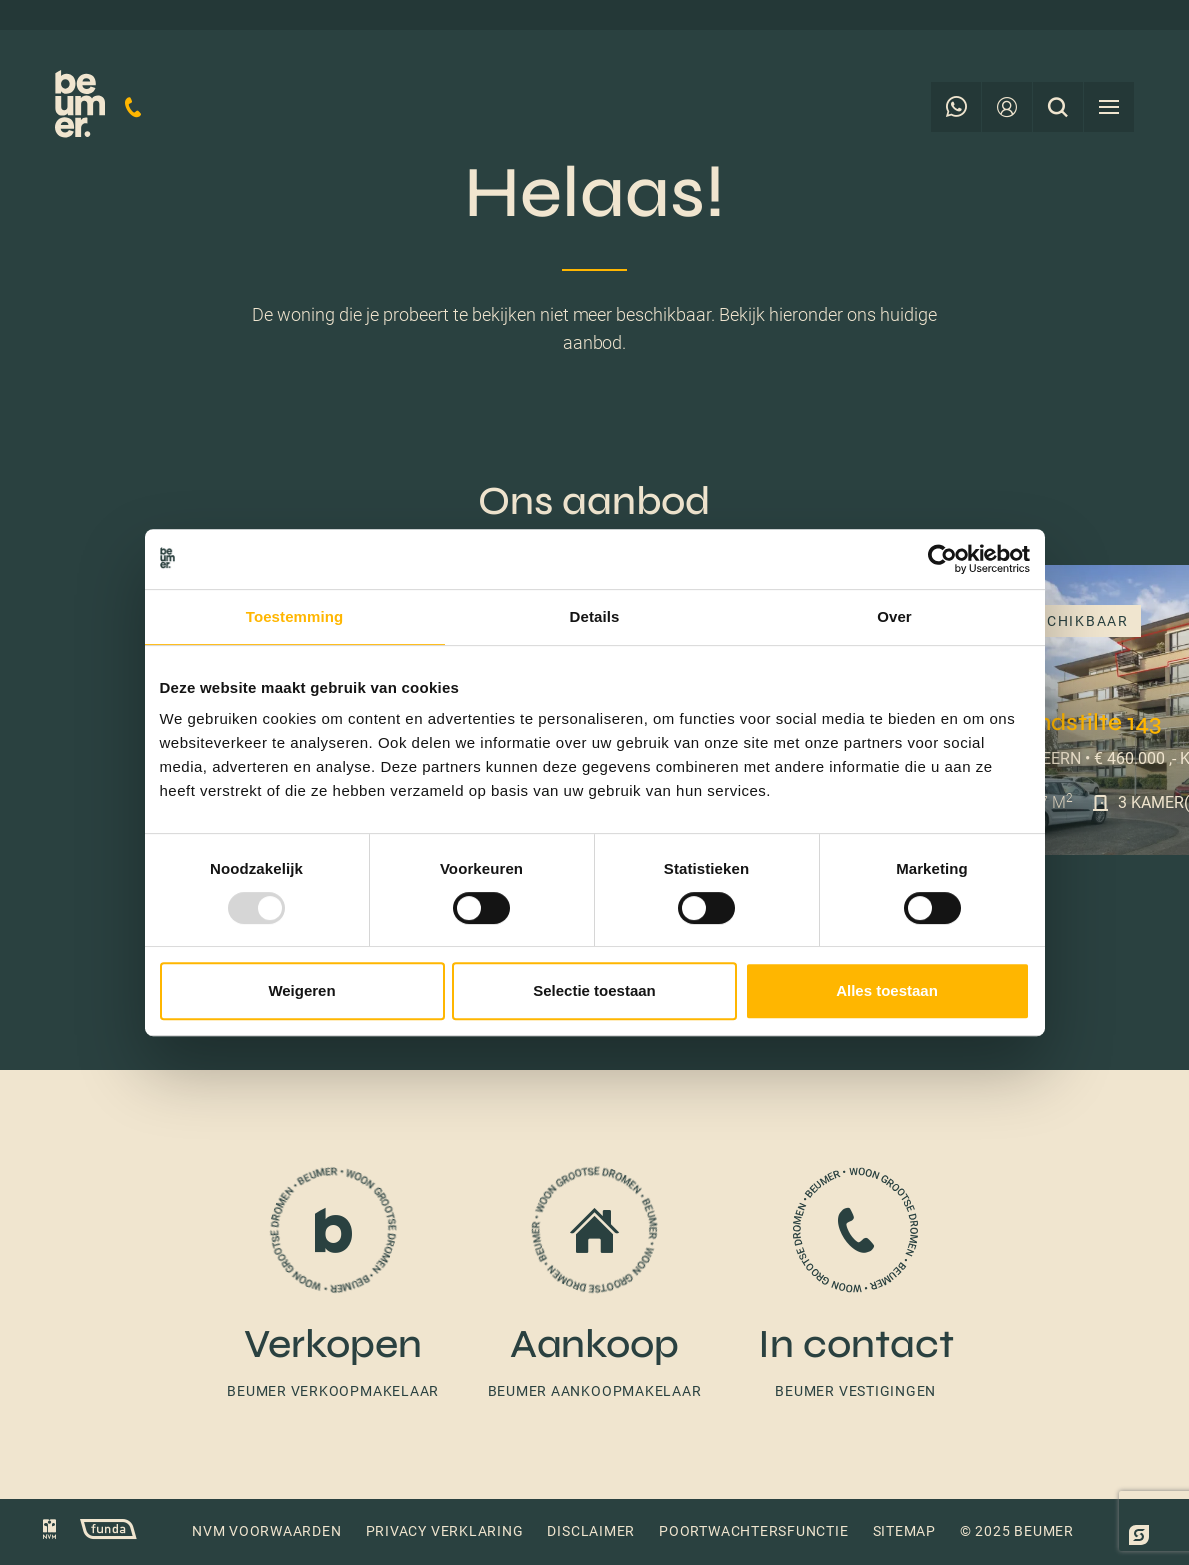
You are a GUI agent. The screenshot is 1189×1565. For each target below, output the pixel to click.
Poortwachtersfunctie (753, 1531)
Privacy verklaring (445, 1531)
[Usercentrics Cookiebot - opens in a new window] (942, 559)
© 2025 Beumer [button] (1017, 1531)
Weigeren (301, 990)
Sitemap (904, 1531)
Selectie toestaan (594, 990)
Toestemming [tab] (295, 616)
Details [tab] (595, 616)
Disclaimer (591, 1531)
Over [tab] (894, 616)
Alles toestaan (887, 990)
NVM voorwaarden (267, 1531)
